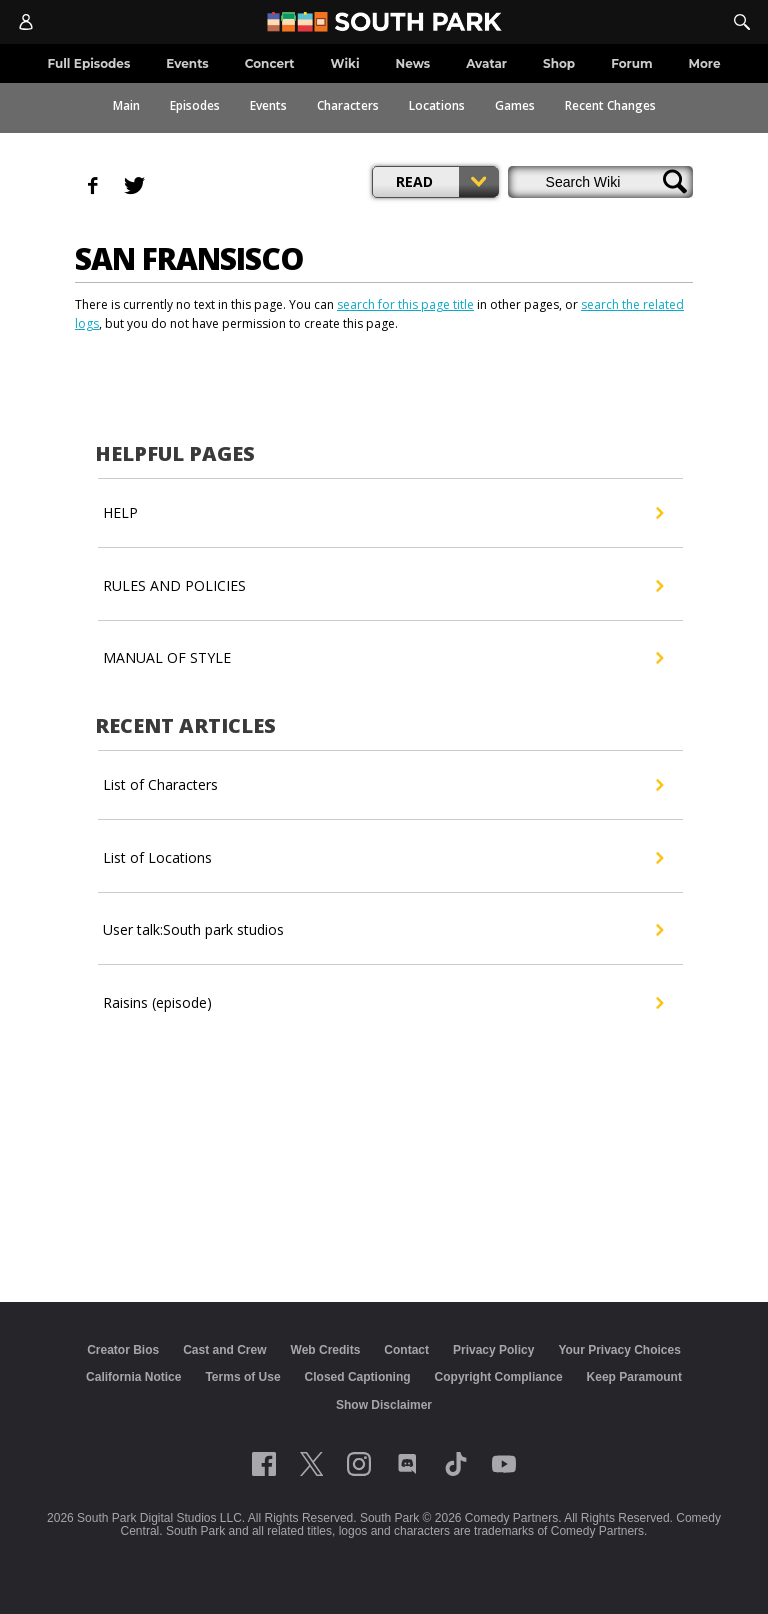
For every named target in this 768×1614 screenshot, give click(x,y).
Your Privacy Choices (619, 1350)
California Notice (133, 1377)
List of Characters (383, 785)
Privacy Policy (493, 1350)
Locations (437, 105)
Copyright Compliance (499, 1377)
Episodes (195, 105)
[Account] (26, 22)
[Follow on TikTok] (456, 1464)
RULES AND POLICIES (383, 586)
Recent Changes (610, 105)
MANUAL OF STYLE (383, 658)
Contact (406, 1350)
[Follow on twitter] (311, 1464)
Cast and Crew (224, 1350)
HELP (383, 513)
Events (268, 105)
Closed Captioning (358, 1377)
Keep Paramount (634, 1377)
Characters (348, 105)
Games (515, 105)
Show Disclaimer (384, 1405)
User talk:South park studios (383, 930)
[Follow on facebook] (264, 1464)
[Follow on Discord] (407, 1464)
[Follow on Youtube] (504, 1464)
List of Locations (383, 858)
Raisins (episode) (383, 1003)
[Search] (742, 22)
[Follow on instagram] (359, 1464)
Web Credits (326, 1350)
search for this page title (405, 304)
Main (126, 105)
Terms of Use (242, 1377)
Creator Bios (123, 1350)
